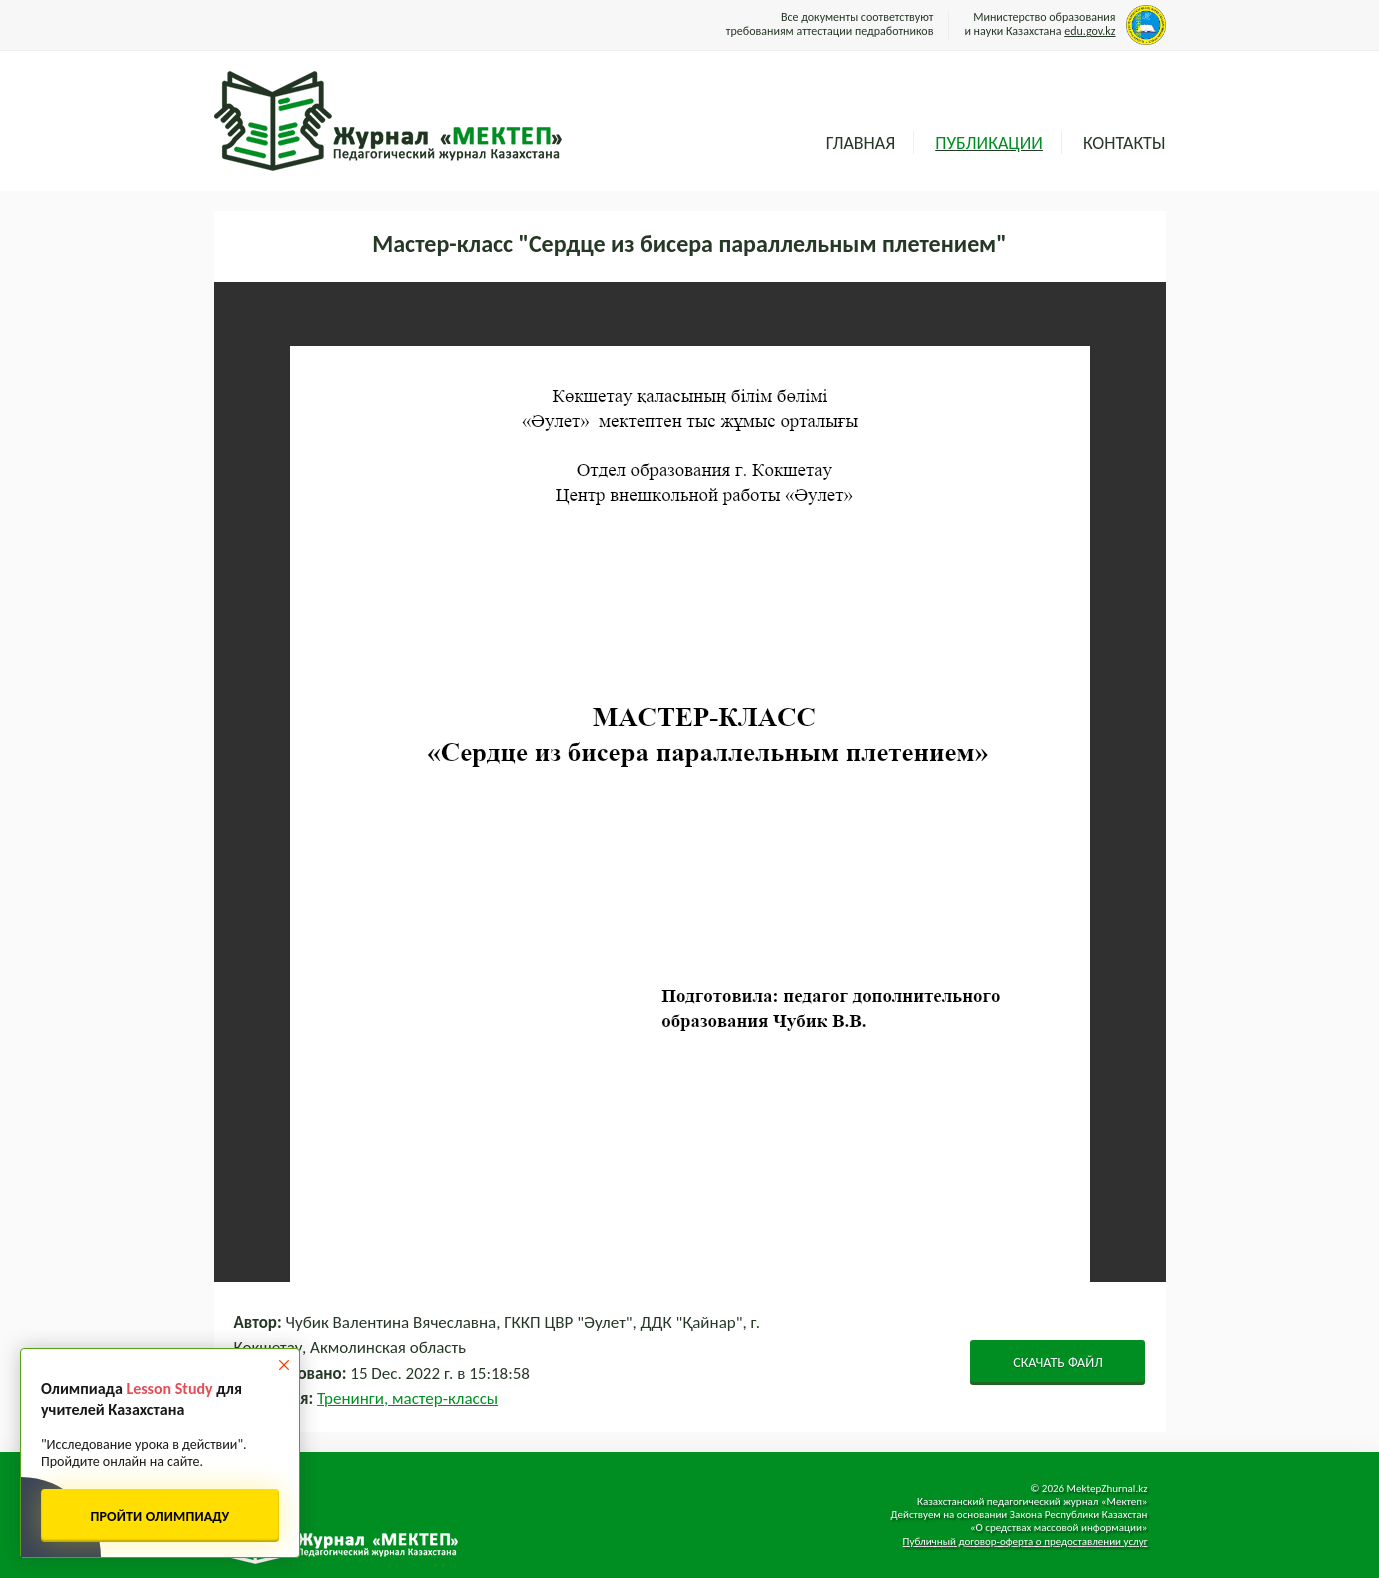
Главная (860, 143)
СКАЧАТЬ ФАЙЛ (1058, 1362)
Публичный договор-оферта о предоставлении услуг (1025, 1541)
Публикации (989, 143)
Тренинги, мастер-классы (407, 1398)
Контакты (1124, 143)
